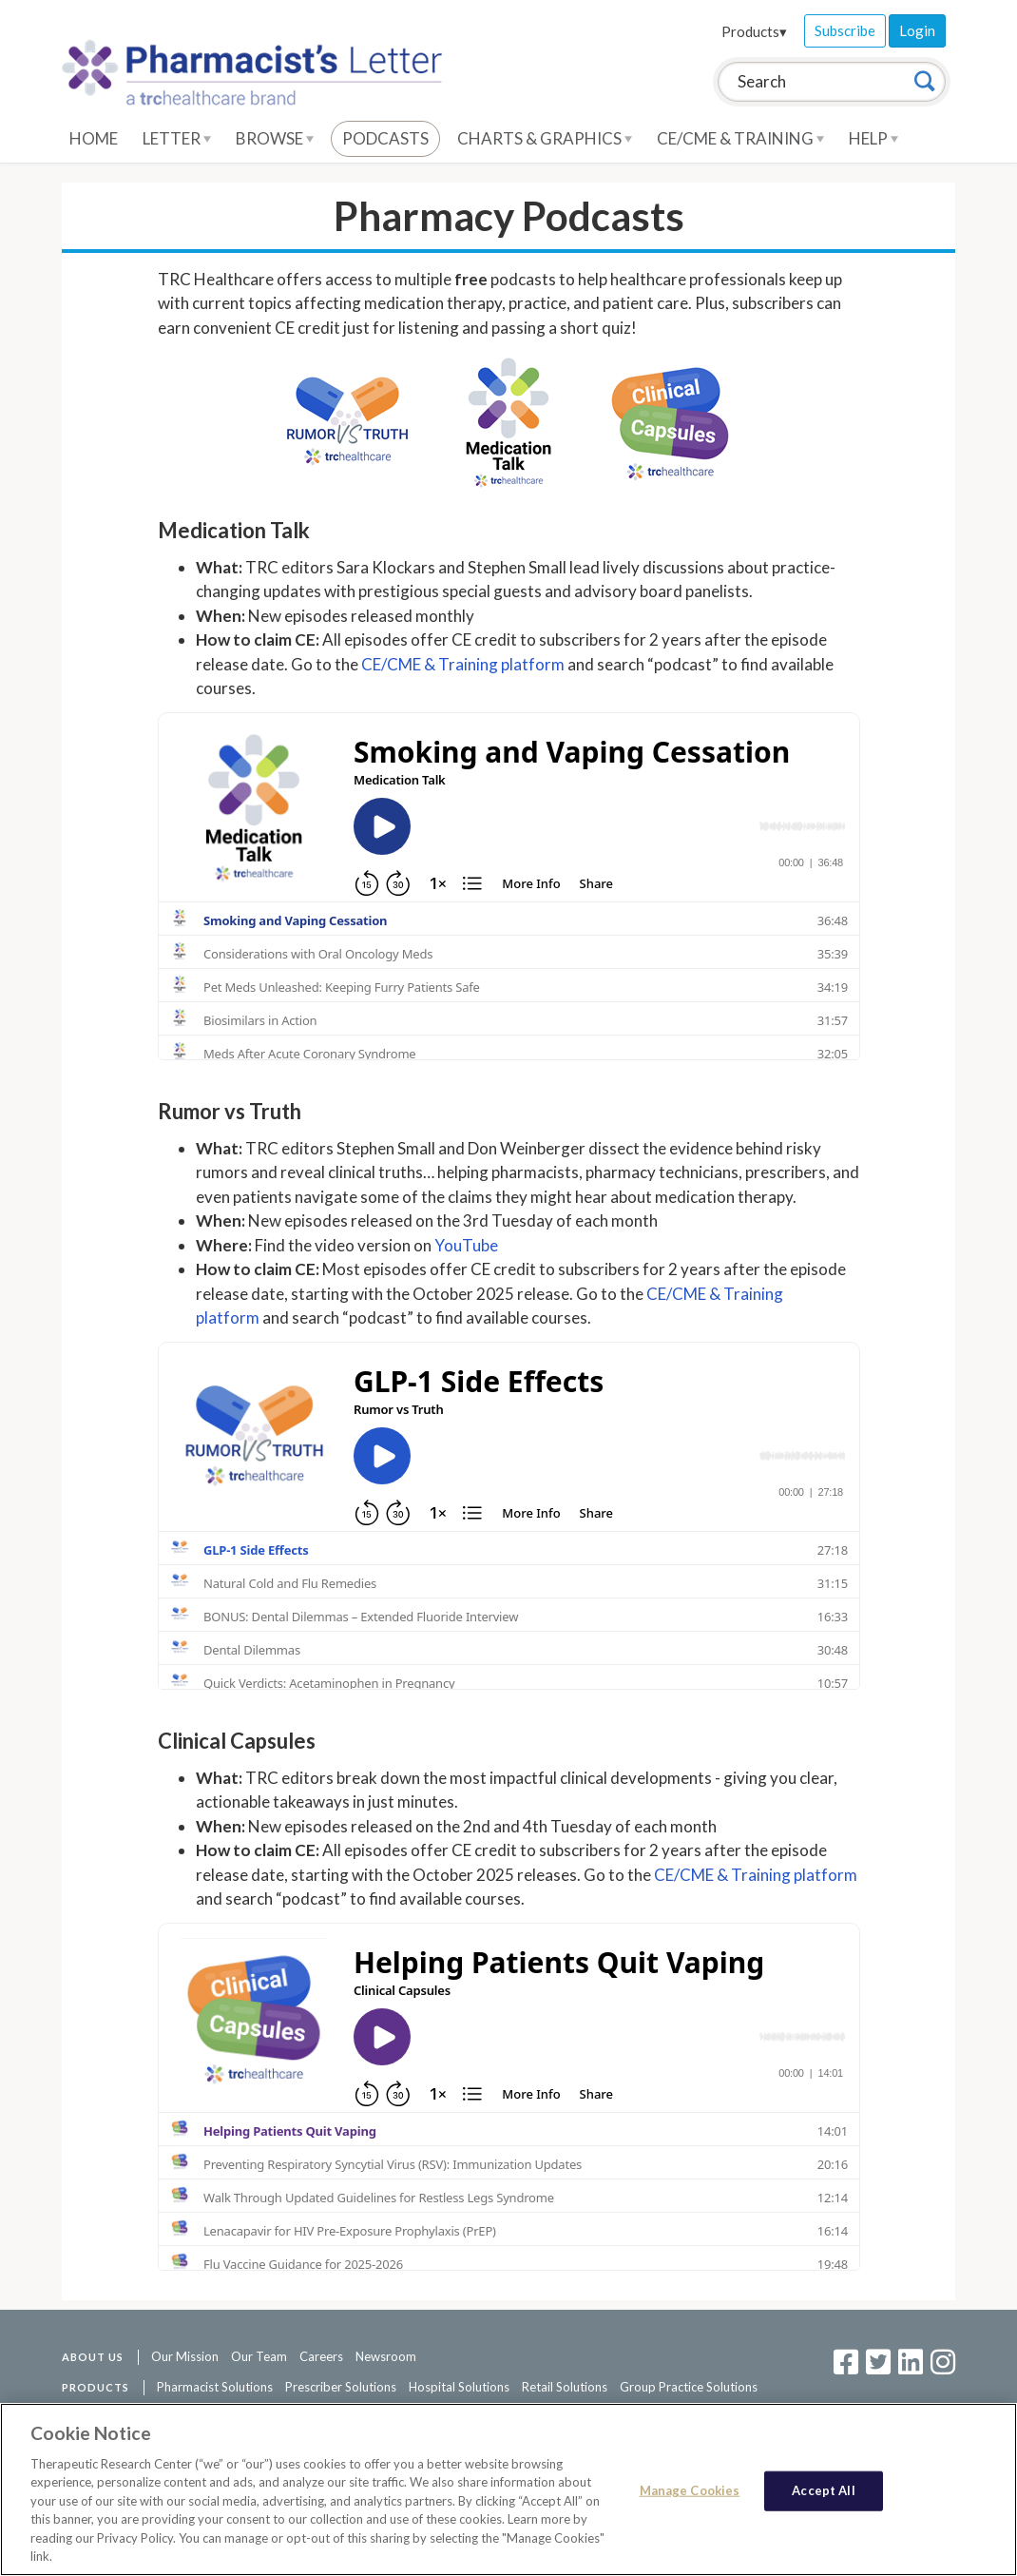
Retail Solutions (564, 2386)
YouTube (466, 1245)
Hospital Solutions (459, 2386)
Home (93, 138)
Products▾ (754, 31)
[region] (508, 2489)
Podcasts (385, 138)
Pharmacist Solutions (215, 2386)
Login (917, 30)
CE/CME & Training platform (463, 664)
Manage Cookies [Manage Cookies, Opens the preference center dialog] (690, 2490)
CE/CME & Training (740, 138)
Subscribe (845, 30)
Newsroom (385, 2356)
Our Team (259, 2356)
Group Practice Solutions (689, 2386)
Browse (275, 138)
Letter (177, 138)
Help (873, 138)
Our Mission (185, 2356)
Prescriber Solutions (340, 2386)
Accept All (823, 2490)
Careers (321, 2356)
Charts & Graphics (544, 138)
